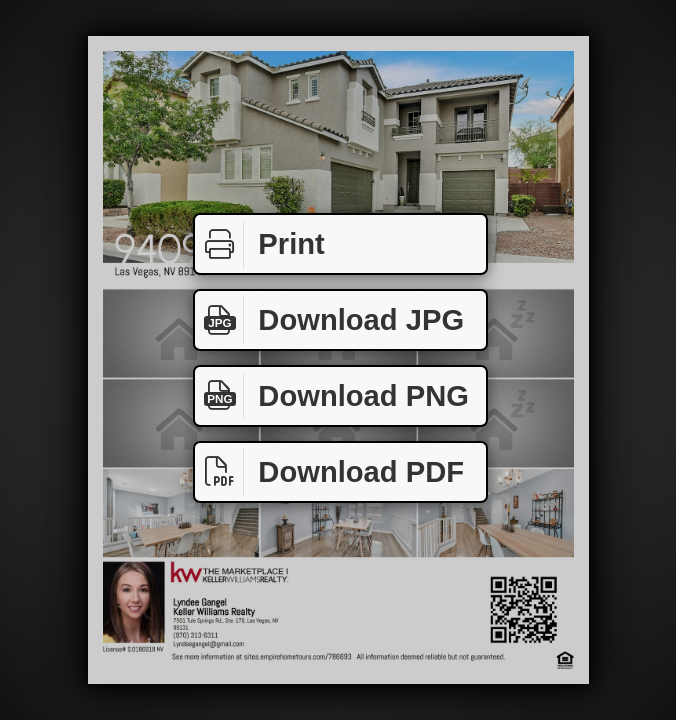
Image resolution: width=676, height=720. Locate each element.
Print (260, 244)
